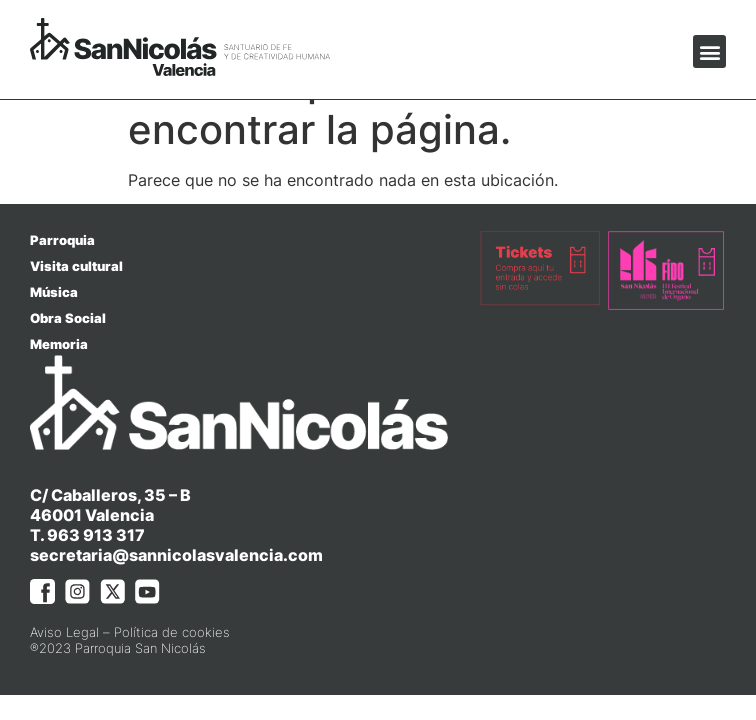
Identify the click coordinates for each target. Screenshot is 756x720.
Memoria (59, 344)
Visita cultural (76, 266)
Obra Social (68, 318)
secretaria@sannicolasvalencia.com (176, 555)
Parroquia (62, 240)
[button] (709, 51)
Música (54, 292)
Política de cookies (172, 632)
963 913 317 (96, 535)
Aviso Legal (64, 632)
